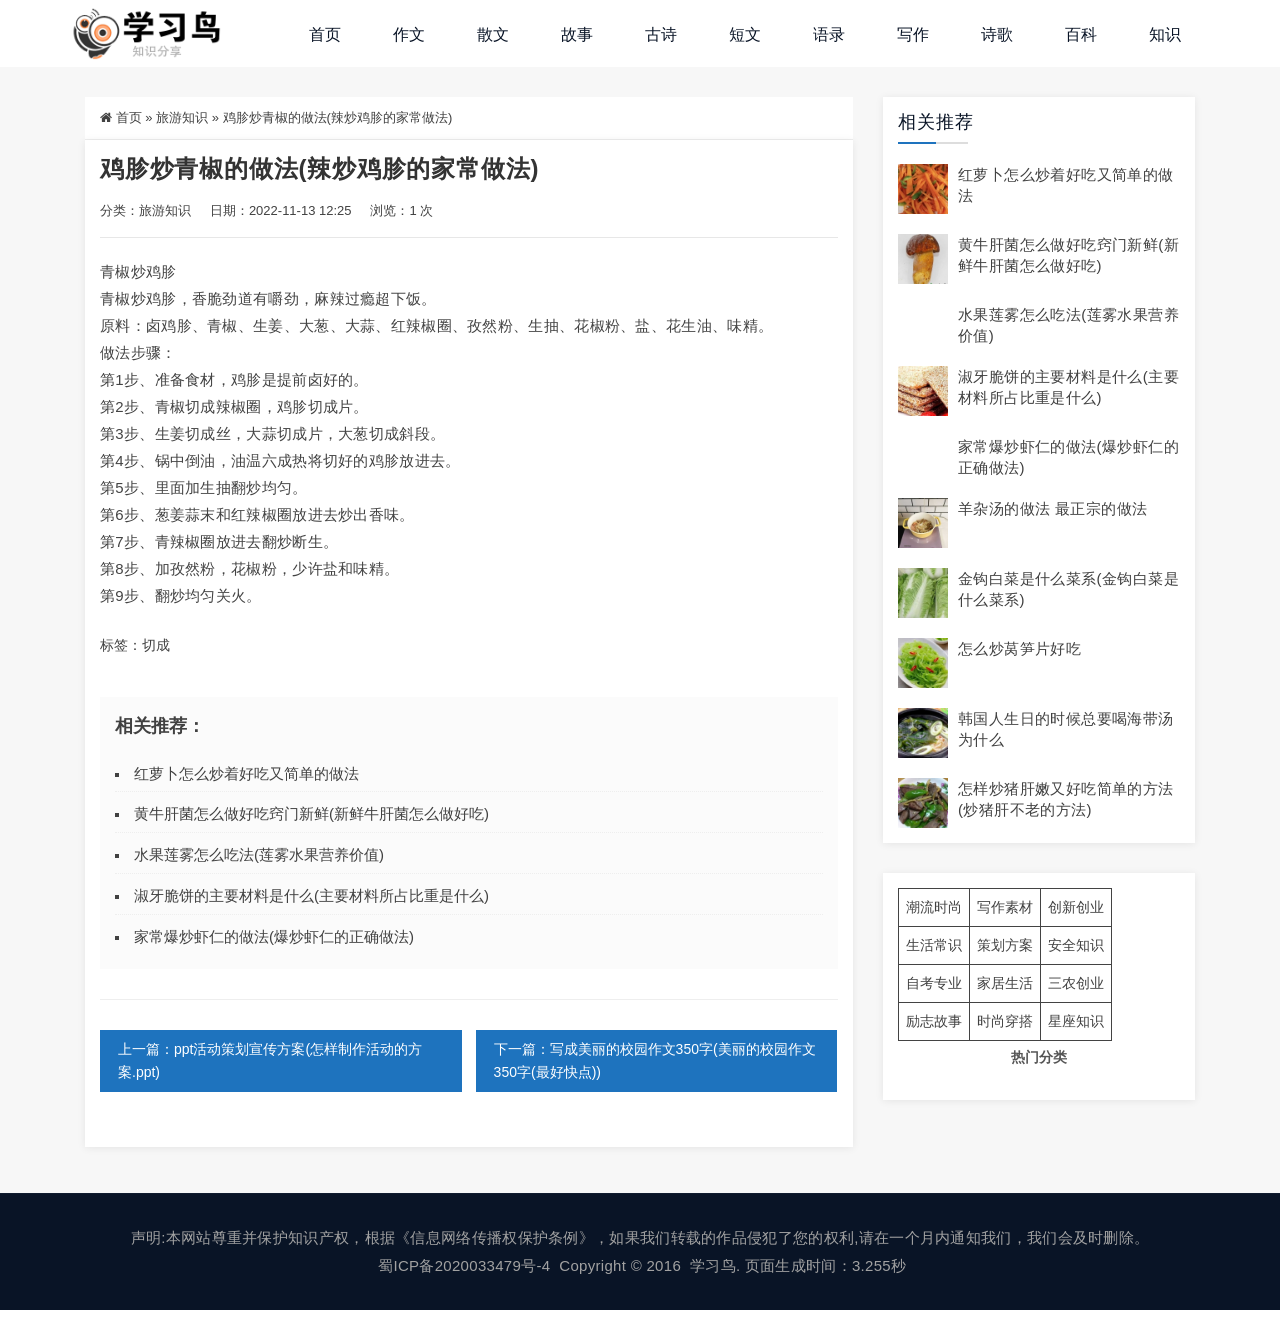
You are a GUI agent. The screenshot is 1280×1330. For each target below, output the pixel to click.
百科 (1081, 34)
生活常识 (934, 945)
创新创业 (1076, 907)
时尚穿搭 (1005, 1021)
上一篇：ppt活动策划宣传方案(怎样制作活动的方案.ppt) (270, 1060)
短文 (745, 34)
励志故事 (934, 1021)
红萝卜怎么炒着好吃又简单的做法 (246, 773)
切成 (156, 645)
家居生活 (1005, 983)
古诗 (661, 34)
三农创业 (1076, 983)
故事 (577, 34)
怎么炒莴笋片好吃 (1019, 648)
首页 (325, 34)
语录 (829, 34)
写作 (913, 34)
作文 (409, 34)
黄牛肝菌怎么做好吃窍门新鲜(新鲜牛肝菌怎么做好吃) (311, 813)
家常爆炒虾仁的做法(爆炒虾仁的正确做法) (274, 936)
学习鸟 (713, 1265)
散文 (493, 34)
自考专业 (934, 983)
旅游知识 (182, 117)
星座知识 (1076, 1021)
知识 (1165, 34)
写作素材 (1005, 907)
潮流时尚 (934, 907)
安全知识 (1076, 945)
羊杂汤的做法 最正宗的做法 (1052, 508)
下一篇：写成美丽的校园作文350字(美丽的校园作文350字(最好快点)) (655, 1060)
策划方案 (1005, 945)
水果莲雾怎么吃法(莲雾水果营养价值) (259, 854)
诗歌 (997, 34)
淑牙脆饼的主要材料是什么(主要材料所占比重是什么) (311, 895)
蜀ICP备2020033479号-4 (464, 1265)
